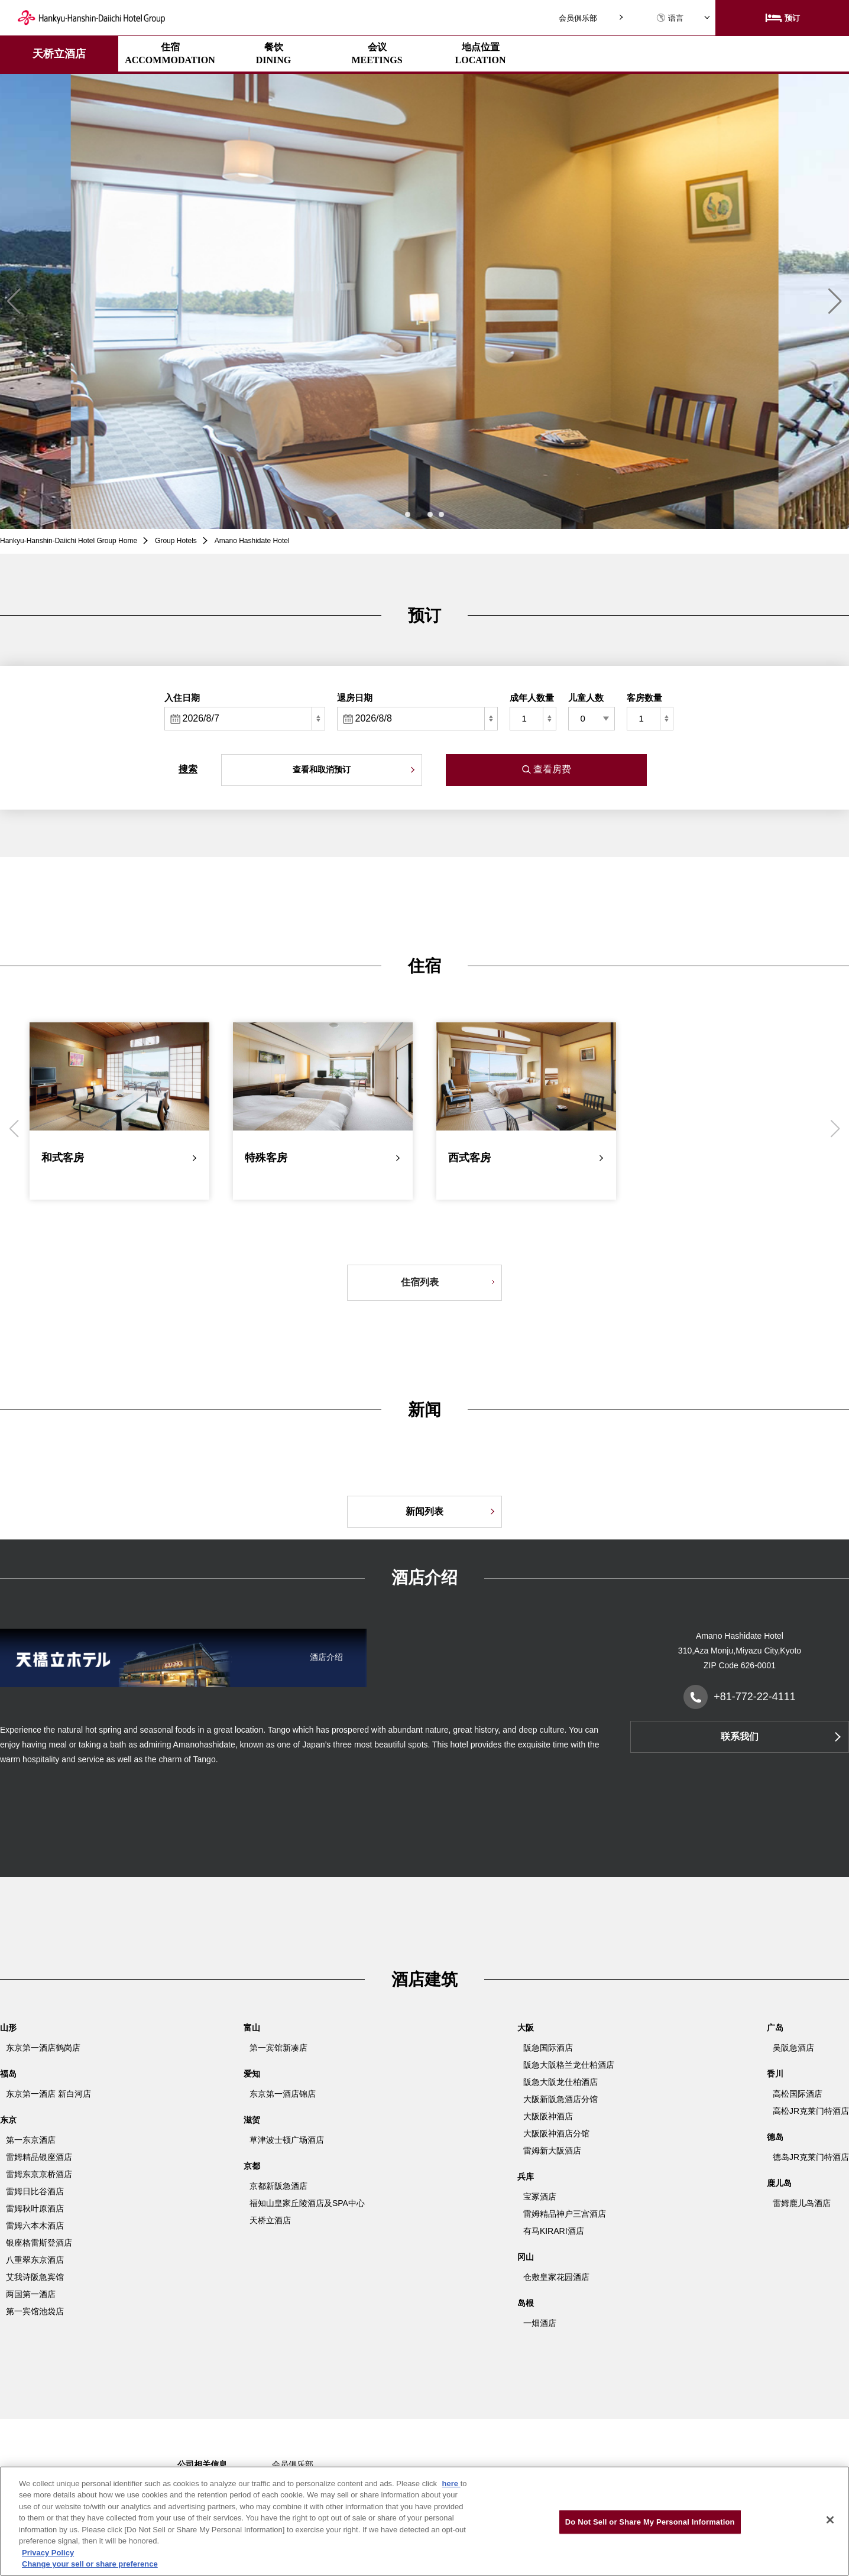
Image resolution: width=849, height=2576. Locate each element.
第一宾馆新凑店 (278, 2047)
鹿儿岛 (779, 2183)
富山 (252, 2027)
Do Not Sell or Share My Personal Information (650, 2521)
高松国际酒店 (797, 2094)
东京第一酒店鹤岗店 (43, 2047)
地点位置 (480, 53)
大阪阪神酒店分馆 (556, 2133)
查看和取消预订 (322, 769)
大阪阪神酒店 (548, 2116)
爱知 (252, 2073)
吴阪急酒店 (793, 2047)
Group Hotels (176, 541)
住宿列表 (420, 1282)
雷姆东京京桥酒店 (39, 2174)
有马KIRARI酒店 (553, 2231)
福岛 (8, 2073)
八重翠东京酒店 (35, 2260)
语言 (669, 18)
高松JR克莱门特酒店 (811, 2111)
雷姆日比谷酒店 (35, 2191)
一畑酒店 (539, 2323)
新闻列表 (424, 1511)
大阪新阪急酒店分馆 (560, 2099)
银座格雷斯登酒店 (39, 2242)
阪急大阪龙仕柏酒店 (560, 2082)
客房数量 (644, 698)
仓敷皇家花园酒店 (556, 2277)
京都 (252, 2166)
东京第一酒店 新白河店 (48, 2094)
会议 (376, 53)
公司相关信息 (202, 2464)
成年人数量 (532, 698)
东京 (8, 2120)
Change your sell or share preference (90, 2563)
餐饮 (273, 53)
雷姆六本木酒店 (35, 2225)
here (451, 2483)
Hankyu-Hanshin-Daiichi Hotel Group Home (68, 541)
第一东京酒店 (31, 2140)
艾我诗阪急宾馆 (35, 2277)
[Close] (830, 2520)
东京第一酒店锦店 (282, 2094)
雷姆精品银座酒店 (39, 2157)
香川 (775, 2073)
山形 (8, 2027)
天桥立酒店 (59, 54)
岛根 (525, 2303)
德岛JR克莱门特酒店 (811, 2157)
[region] (424, 2521)
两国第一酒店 (31, 2294)
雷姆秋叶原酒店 (35, 2208)
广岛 (775, 2027)
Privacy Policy (48, 2552)
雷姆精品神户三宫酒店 (564, 2213)
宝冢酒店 (539, 2196)
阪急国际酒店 (548, 2047)
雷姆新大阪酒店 (552, 2150)
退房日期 (354, 698)
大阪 (525, 2027)
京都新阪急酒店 (278, 2186)
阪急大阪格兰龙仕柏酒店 (568, 2065)
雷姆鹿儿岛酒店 (802, 2203)
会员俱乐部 (578, 18)
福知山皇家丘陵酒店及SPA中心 (307, 2203)
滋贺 (252, 2120)
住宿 (170, 53)
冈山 (525, 2257)
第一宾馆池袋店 (35, 2311)
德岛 (775, 2137)
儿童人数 (586, 698)
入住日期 (182, 698)
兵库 (525, 2176)
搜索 (188, 769)
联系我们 (740, 1737)
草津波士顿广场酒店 (286, 2140)
